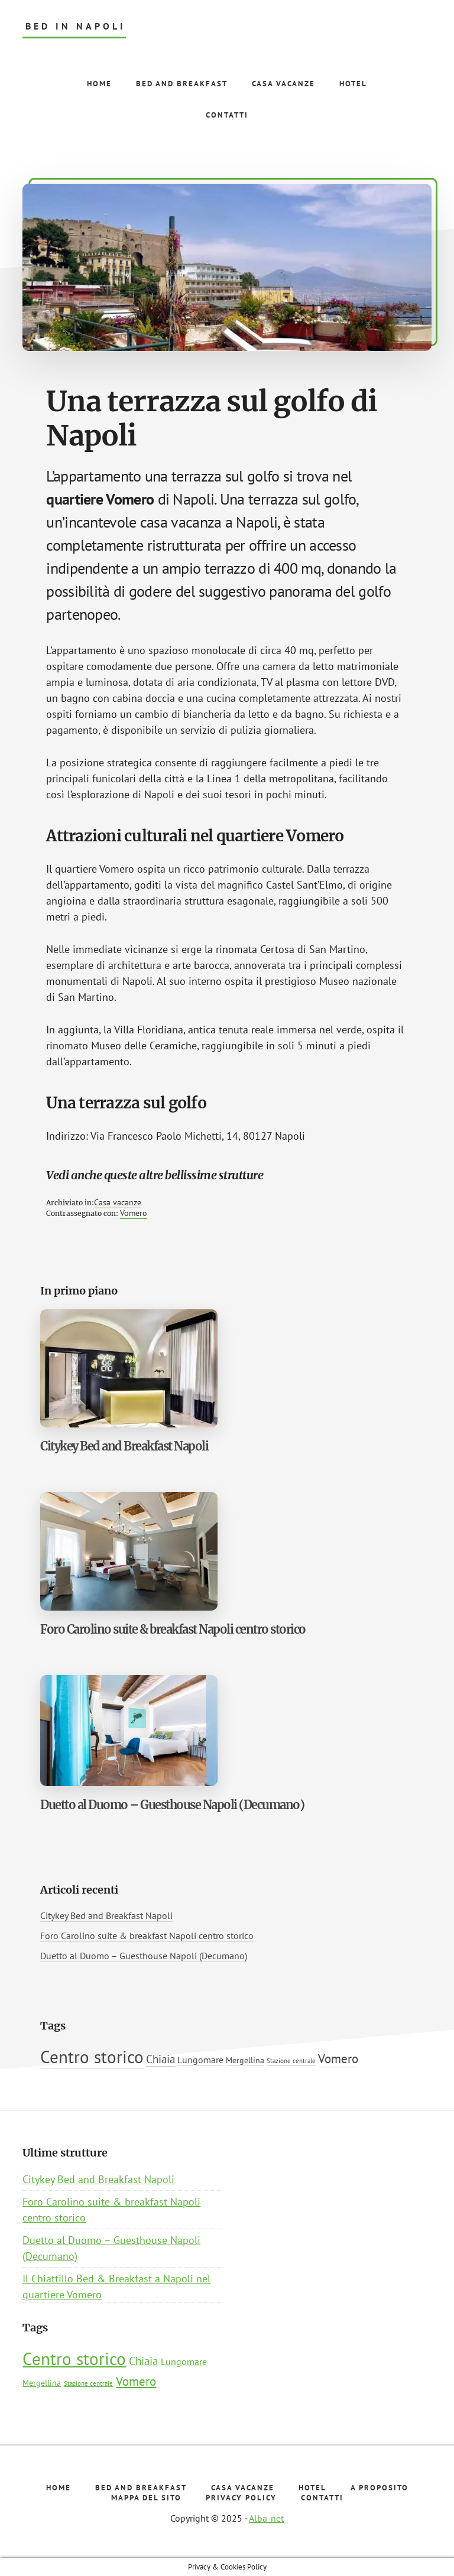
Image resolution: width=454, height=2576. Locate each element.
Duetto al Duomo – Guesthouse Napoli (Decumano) (172, 1804)
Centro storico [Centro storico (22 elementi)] (92, 2056)
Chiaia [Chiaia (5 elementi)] (160, 2059)
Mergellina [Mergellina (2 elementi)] (245, 2060)
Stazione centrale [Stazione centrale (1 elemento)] (291, 2061)
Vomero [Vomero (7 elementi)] (338, 2058)
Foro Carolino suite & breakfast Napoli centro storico (173, 1629)
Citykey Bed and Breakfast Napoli (124, 1446)
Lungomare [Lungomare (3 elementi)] (200, 2060)
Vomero (133, 1213)
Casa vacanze (117, 1202)
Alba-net (266, 2518)
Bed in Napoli (75, 26)
